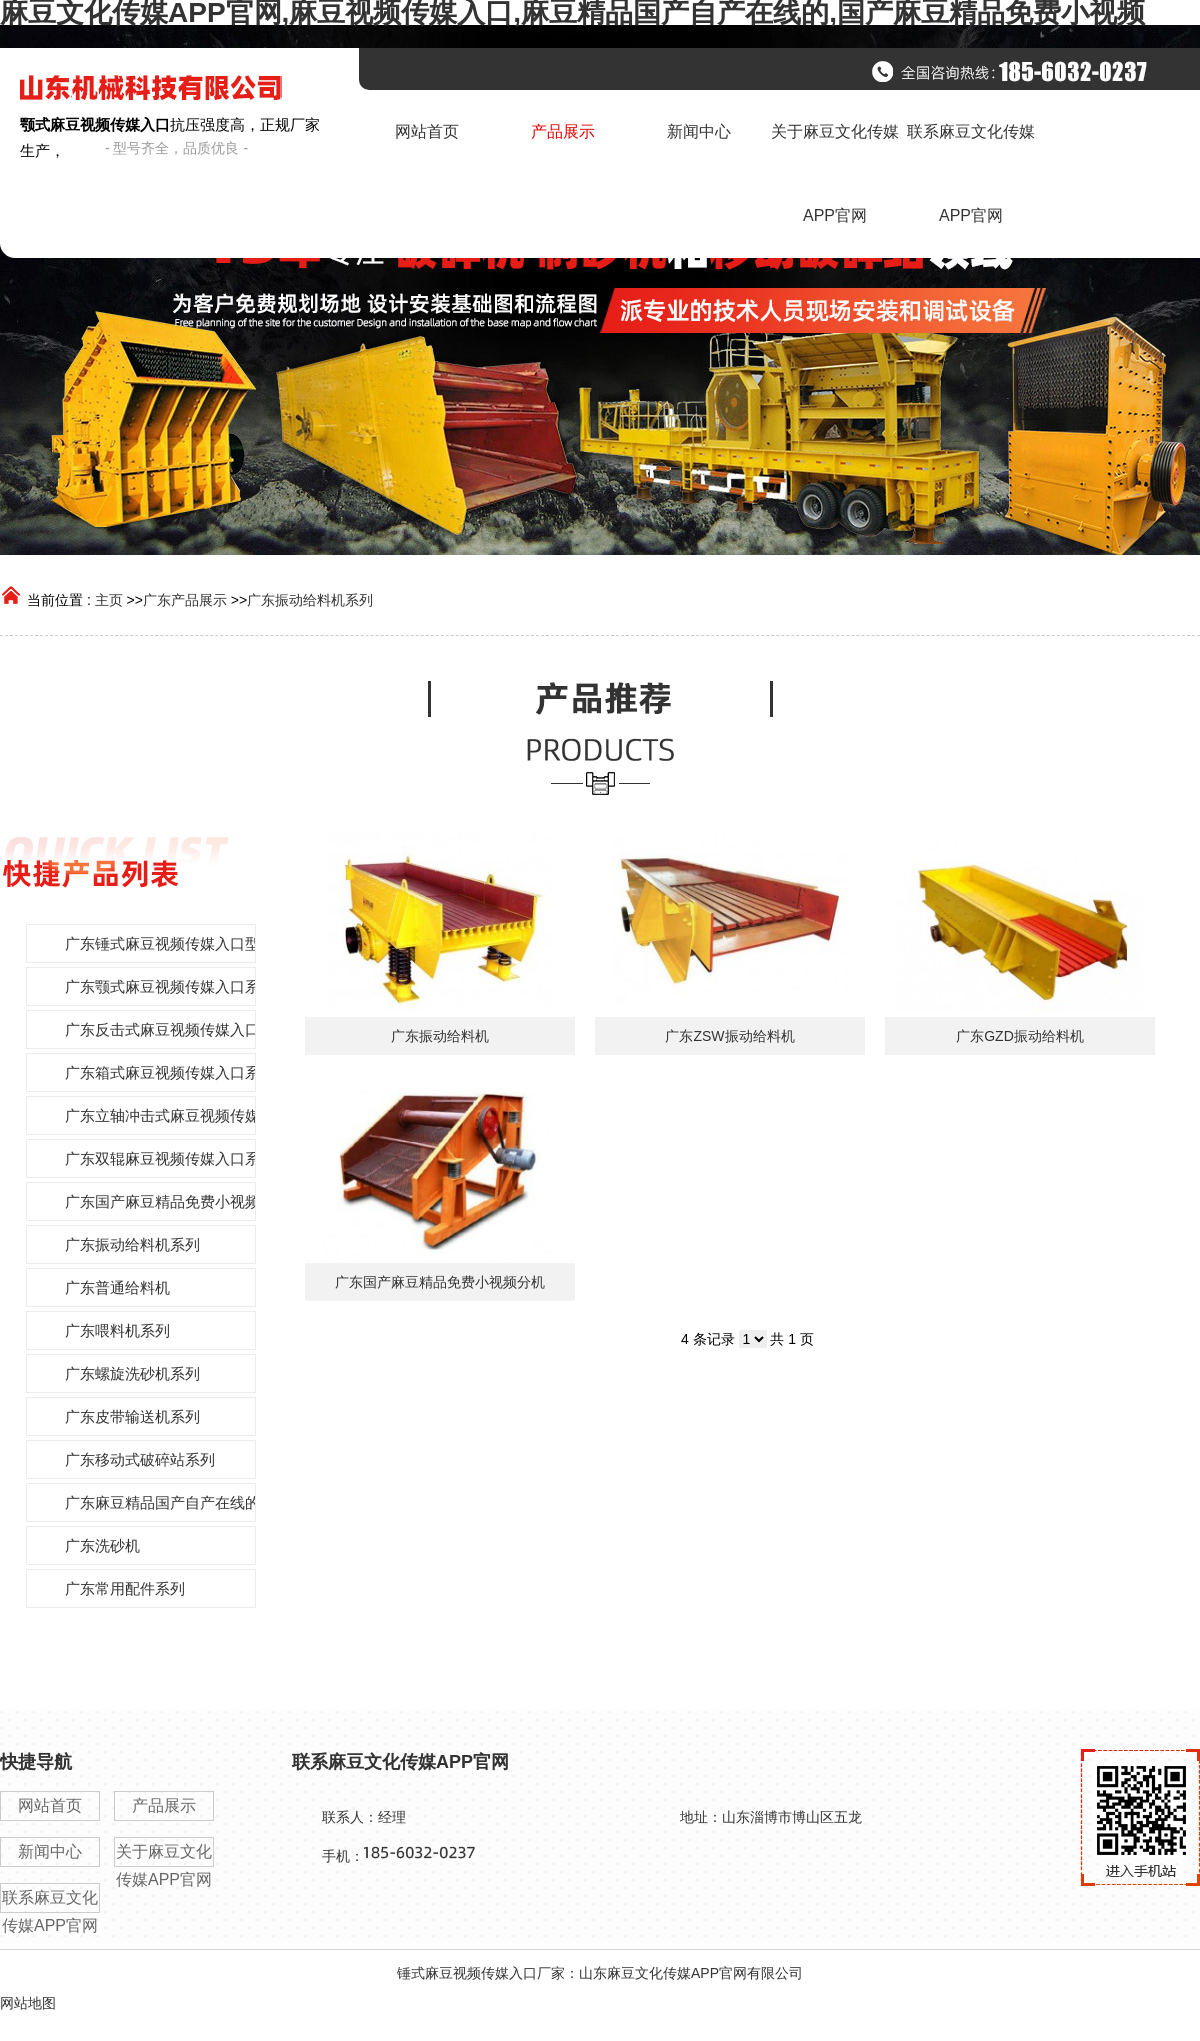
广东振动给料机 (440, 1036)
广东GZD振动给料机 (1020, 1036)
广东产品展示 (185, 600)
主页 (109, 600)
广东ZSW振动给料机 (729, 1036)
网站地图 (28, 2003)
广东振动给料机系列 (310, 600)
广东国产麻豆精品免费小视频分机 (440, 1282)
